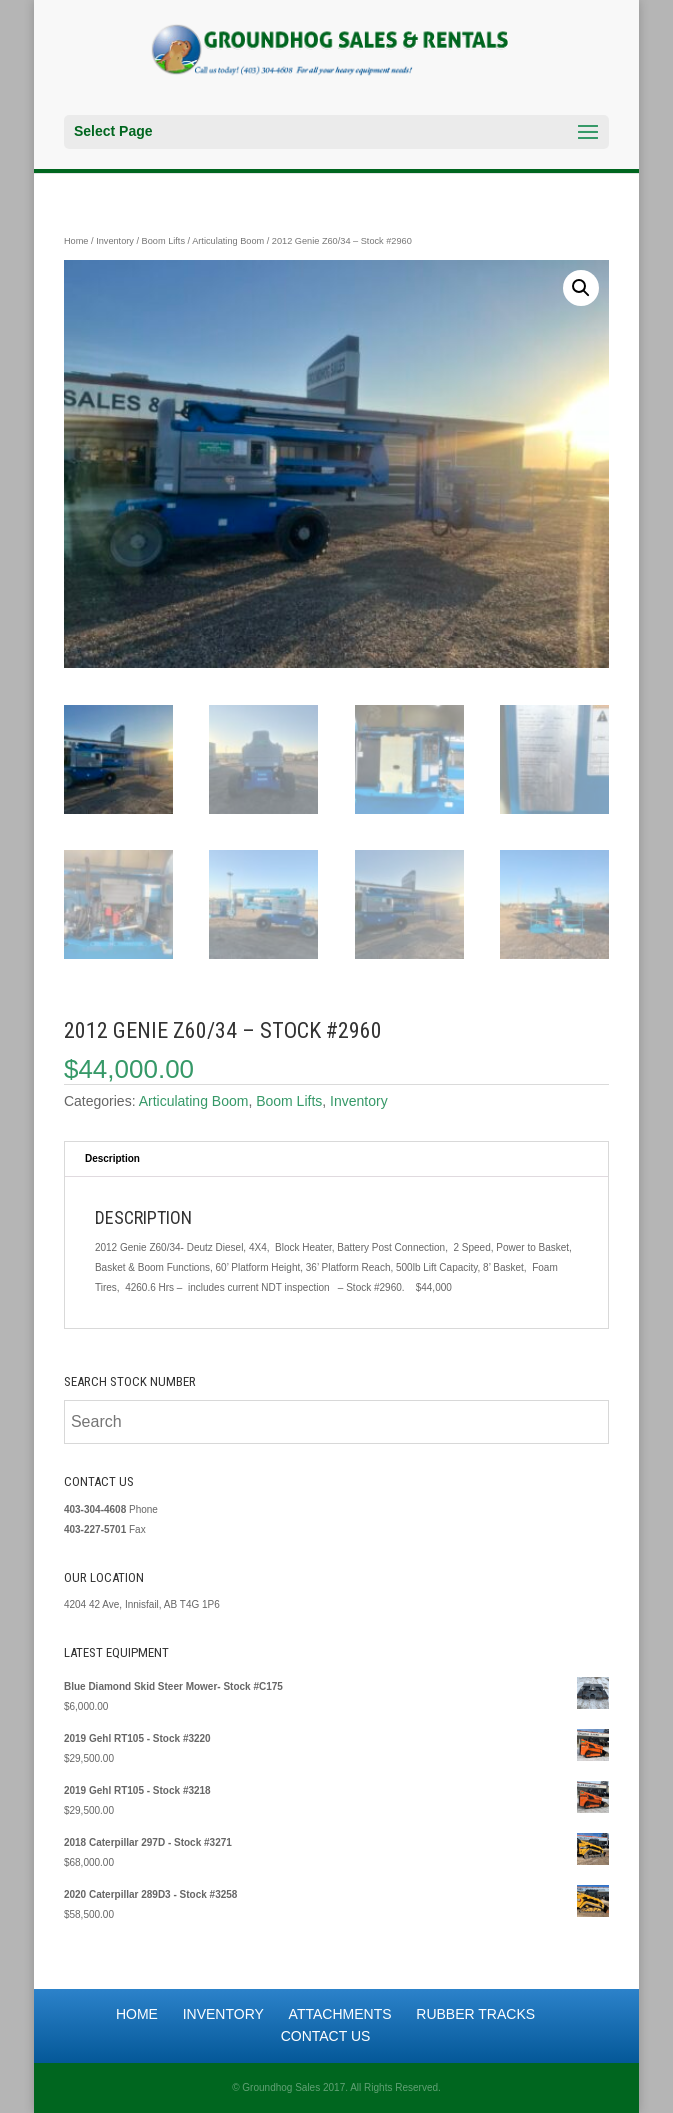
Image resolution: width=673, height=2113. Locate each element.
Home (76, 241)
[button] (581, 288)
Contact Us (326, 2036)
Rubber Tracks (475, 2014)
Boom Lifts (163, 241)
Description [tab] (112, 1158)
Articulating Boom (228, 241)
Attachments (340, 2014)
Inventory (115, 241)
